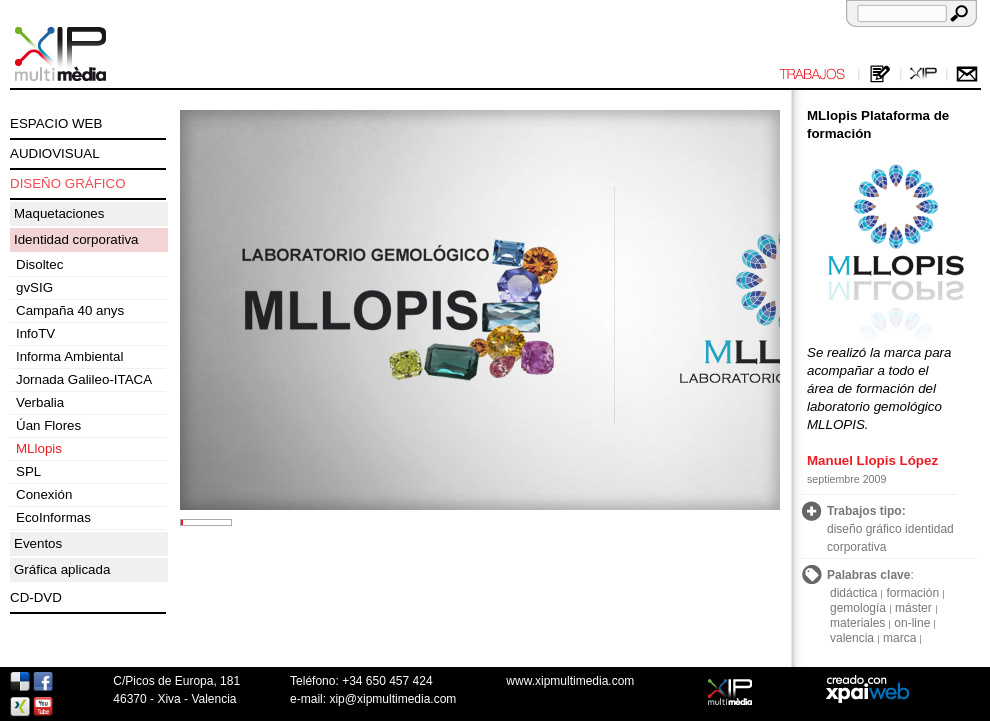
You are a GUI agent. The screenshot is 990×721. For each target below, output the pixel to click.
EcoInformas (53, 517)
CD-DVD (36, 597)
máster (913, 608)
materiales (857, 623)
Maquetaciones (59, 213)
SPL (28, 471)
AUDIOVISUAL (55, 153)
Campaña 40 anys (70, 310)
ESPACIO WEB (56, 123)
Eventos (38, 543)
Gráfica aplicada (62, 569)
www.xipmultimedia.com (570, 681)
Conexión (44, 494)
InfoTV (35, 333)
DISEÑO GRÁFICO (68, 183)
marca (899, 638)
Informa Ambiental (69, 356)
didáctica (853, 593)
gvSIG (34, 287)
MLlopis (39, 448)
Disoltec (39, 264)
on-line (912, 623)
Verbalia (40, 402)
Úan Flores (48, 425)
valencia (852, 638)
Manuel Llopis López (872, 460)
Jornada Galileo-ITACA (84, 379)
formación (912, 593)
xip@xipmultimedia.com (392, 699)
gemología (858, 608)
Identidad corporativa (76, 239)
